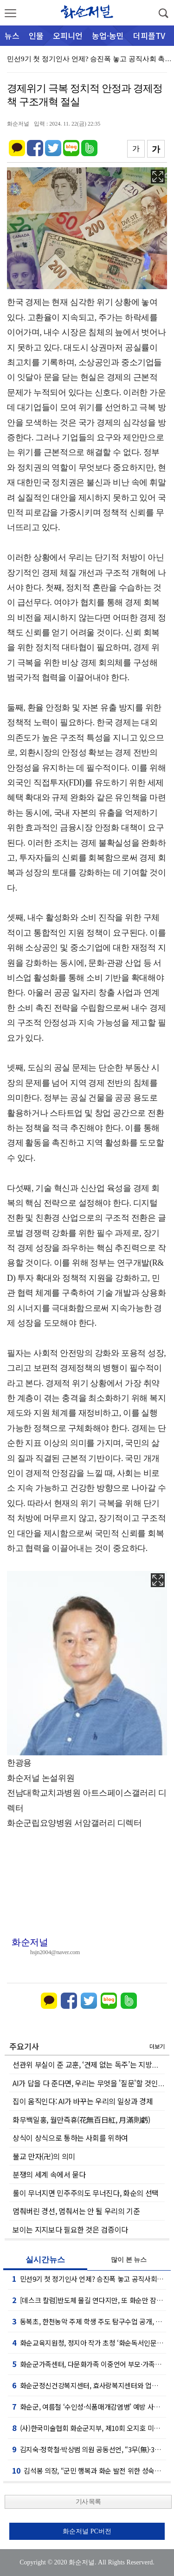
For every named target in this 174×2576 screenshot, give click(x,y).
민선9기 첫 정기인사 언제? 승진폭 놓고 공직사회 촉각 (89, 2278)
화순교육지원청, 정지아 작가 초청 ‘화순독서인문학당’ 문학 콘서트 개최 (89, 2342)
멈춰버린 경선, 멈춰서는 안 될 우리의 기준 (76, 2210)
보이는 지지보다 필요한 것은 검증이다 (70, 2229)
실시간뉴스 (45, 2259)
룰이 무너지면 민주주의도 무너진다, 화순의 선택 (86, 2192)
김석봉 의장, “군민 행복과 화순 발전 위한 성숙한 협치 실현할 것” (89, 2470)
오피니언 (68, 35)
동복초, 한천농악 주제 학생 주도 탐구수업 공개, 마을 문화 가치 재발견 (89, 2321)
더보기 (157, 2046)
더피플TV (149, 35)
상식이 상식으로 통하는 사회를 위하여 (70, 2137)
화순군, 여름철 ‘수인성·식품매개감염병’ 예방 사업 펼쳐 (89, 2406)
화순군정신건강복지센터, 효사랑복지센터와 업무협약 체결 (89, 2385)
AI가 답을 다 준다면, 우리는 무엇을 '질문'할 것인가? (90, 2083)
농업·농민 (108, 35)
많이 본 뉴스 (129, 2259)
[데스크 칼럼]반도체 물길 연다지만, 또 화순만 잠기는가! (89, 2299)
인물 (36, 35)
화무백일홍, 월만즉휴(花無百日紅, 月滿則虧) (81, 2119)
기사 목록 (88, 2501)
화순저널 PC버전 (87, 2531)
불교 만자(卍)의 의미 (44, 2156)
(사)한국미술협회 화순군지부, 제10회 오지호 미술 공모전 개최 (89, 2427)
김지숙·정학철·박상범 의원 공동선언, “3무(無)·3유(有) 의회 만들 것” (89, 2449)
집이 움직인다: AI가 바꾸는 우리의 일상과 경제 (83, 2101)
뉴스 (12, 35)
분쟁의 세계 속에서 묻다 (49, 2174)
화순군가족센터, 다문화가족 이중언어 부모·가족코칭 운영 (89, 2363)
